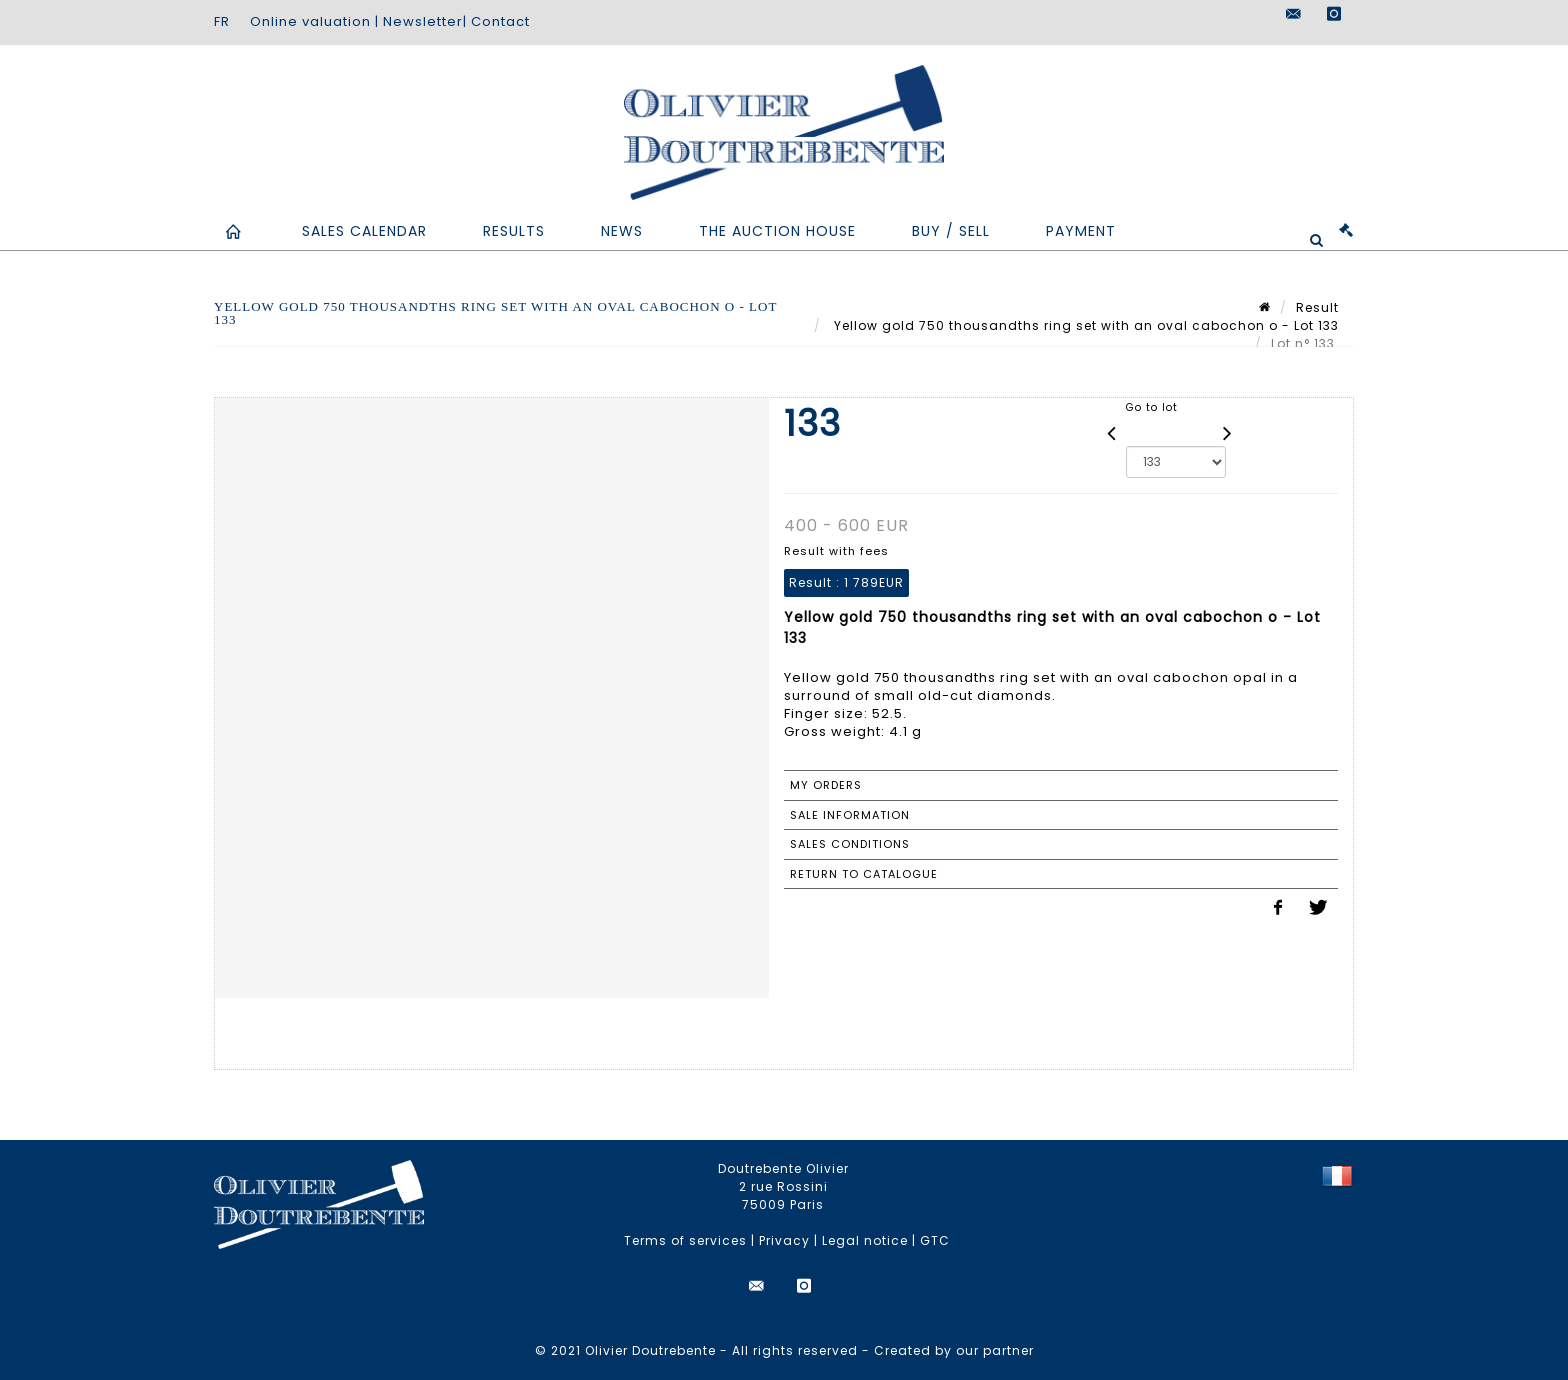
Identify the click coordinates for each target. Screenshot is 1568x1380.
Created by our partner (954, 1350)
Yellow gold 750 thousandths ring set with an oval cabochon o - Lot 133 (1084, 325)
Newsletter (423, 21)
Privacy (784, 1240)
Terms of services (685, 1240)
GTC (935, 1240)
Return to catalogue (864, 874)
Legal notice (865, 1240)
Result (1317, 307)
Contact (500, 21)
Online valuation (310, 21)
